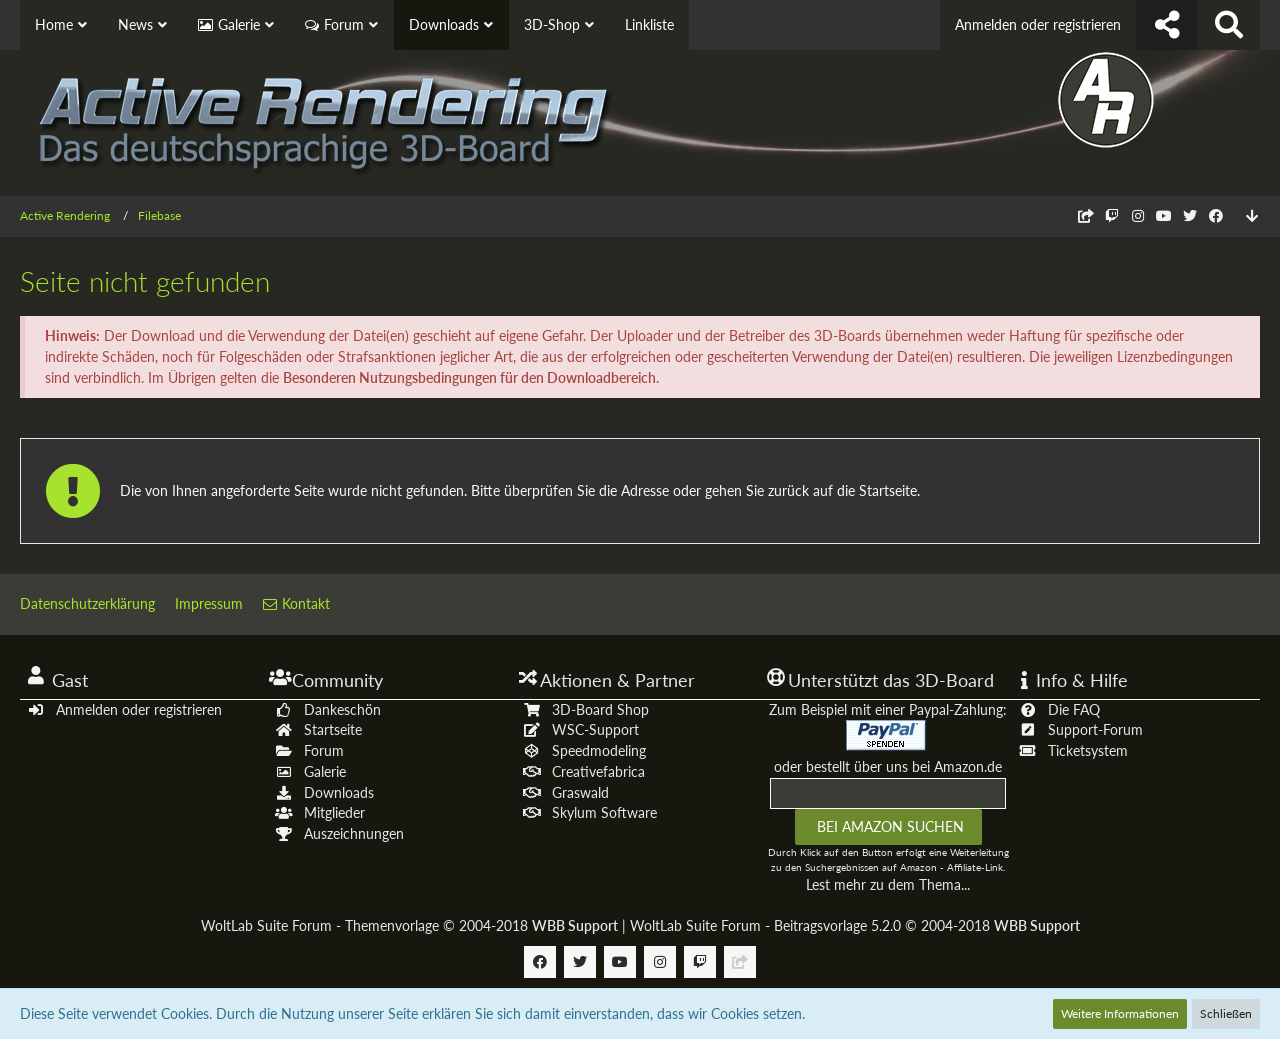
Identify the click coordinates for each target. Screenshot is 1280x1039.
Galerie (325, 771)
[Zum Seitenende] (1252, 216)
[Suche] (1229, 25)
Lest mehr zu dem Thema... (888, 884)
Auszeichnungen (354, 833)
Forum (324, 750)
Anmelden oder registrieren (1038, 24)
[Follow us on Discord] (1086, 215)
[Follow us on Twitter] (1190, 215)
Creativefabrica (598, 771)
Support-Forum (1095, 729)
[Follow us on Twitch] (1112, 215)
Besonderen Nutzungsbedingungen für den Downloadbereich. (471, 377)
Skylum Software (604, 812)
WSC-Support (595, 729)
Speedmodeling (599, 750)
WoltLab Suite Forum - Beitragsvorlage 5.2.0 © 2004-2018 (855, 925)
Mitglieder (334, 812)
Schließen (1226, 1013)
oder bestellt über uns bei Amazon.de (888, 766)
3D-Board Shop (600, 709)
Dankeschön (342, 709)
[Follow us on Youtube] (1164, 215)
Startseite (333, 729)
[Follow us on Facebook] (1216, 215)
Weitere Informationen (1120, 1013)
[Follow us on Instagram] (1138, 215)
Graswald (580, 792)
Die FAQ (1074, 709)
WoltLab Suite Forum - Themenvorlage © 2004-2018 (409, 925)
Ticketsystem (1088, 750)
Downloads (339, 792)
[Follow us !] (1167, 25)
